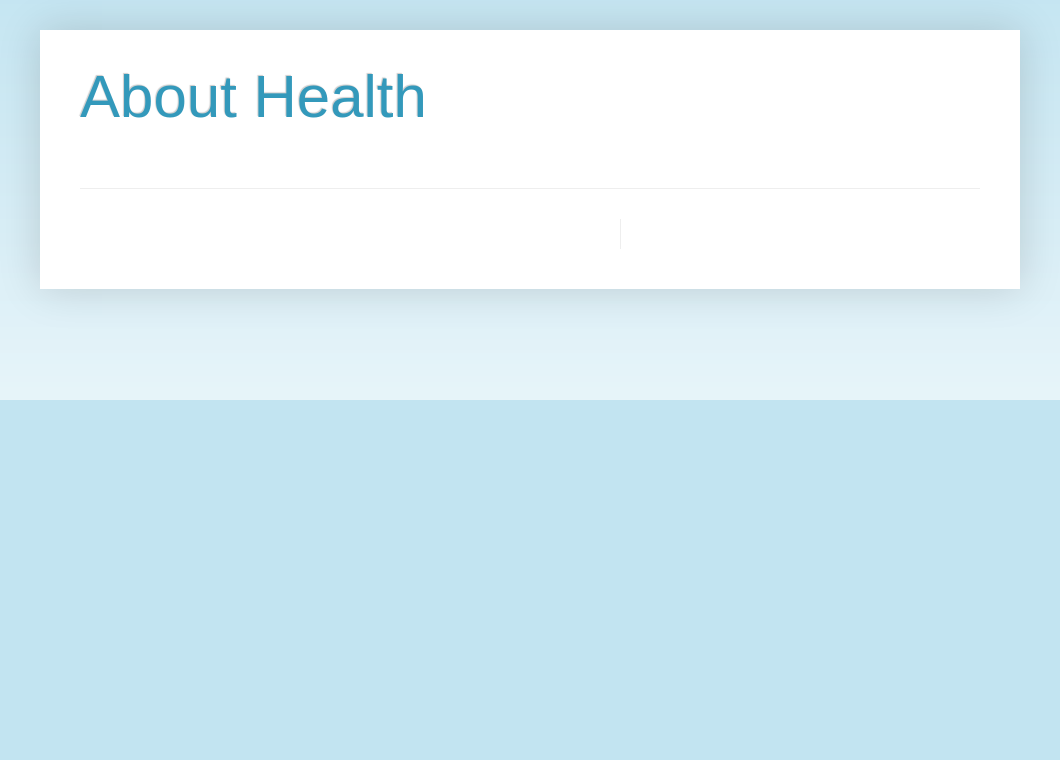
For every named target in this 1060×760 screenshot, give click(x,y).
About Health (253, 96)
